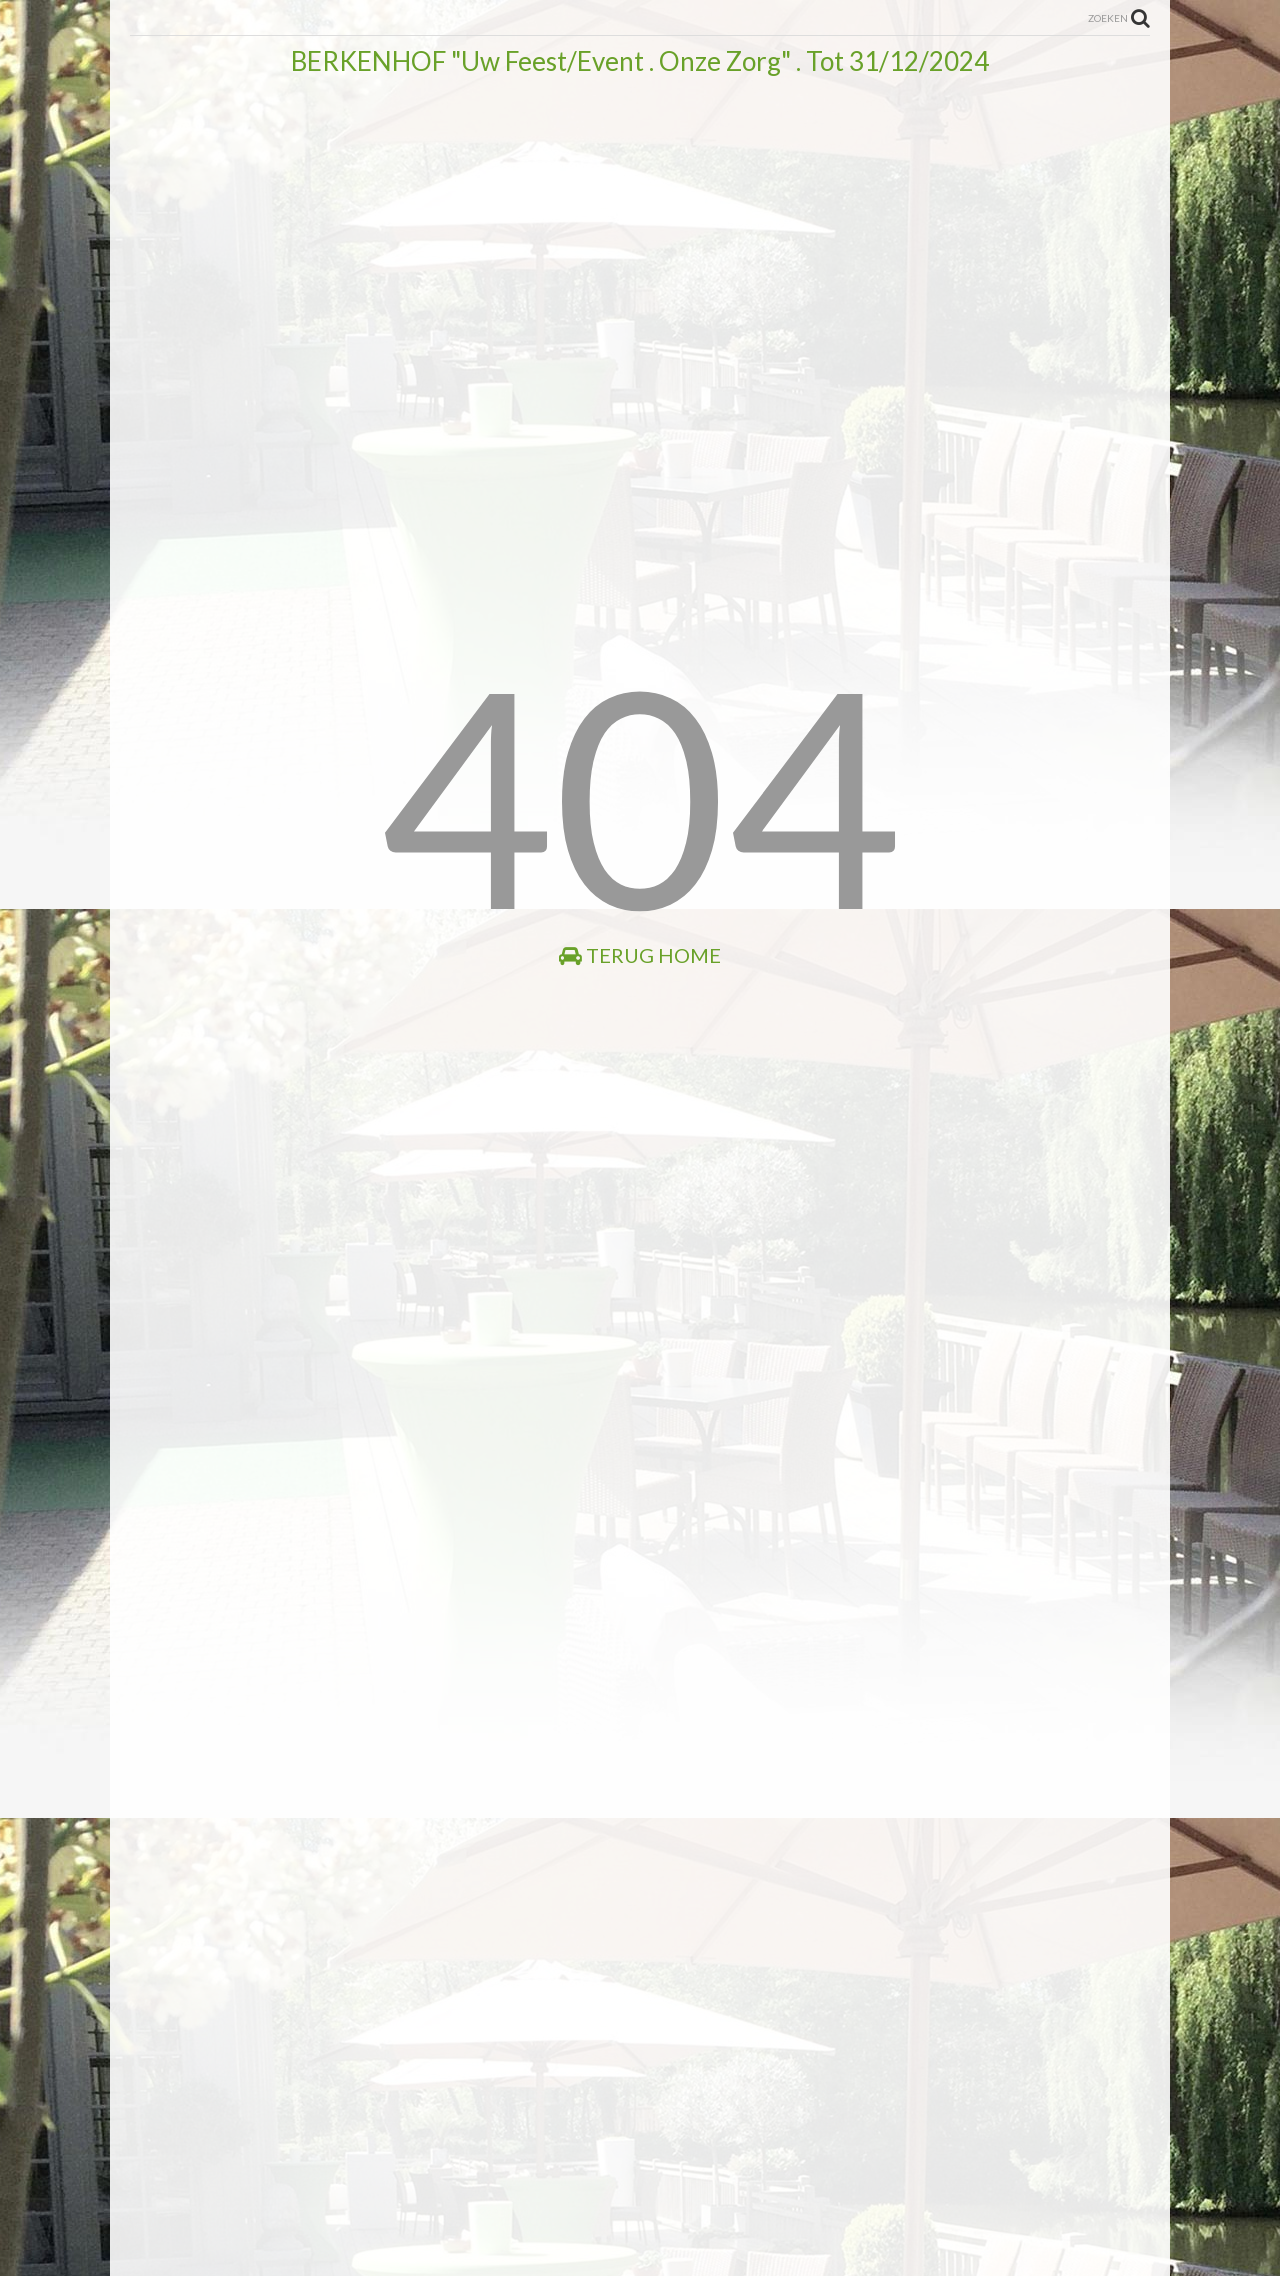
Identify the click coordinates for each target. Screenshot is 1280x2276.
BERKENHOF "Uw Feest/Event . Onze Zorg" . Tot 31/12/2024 (640, 61)
